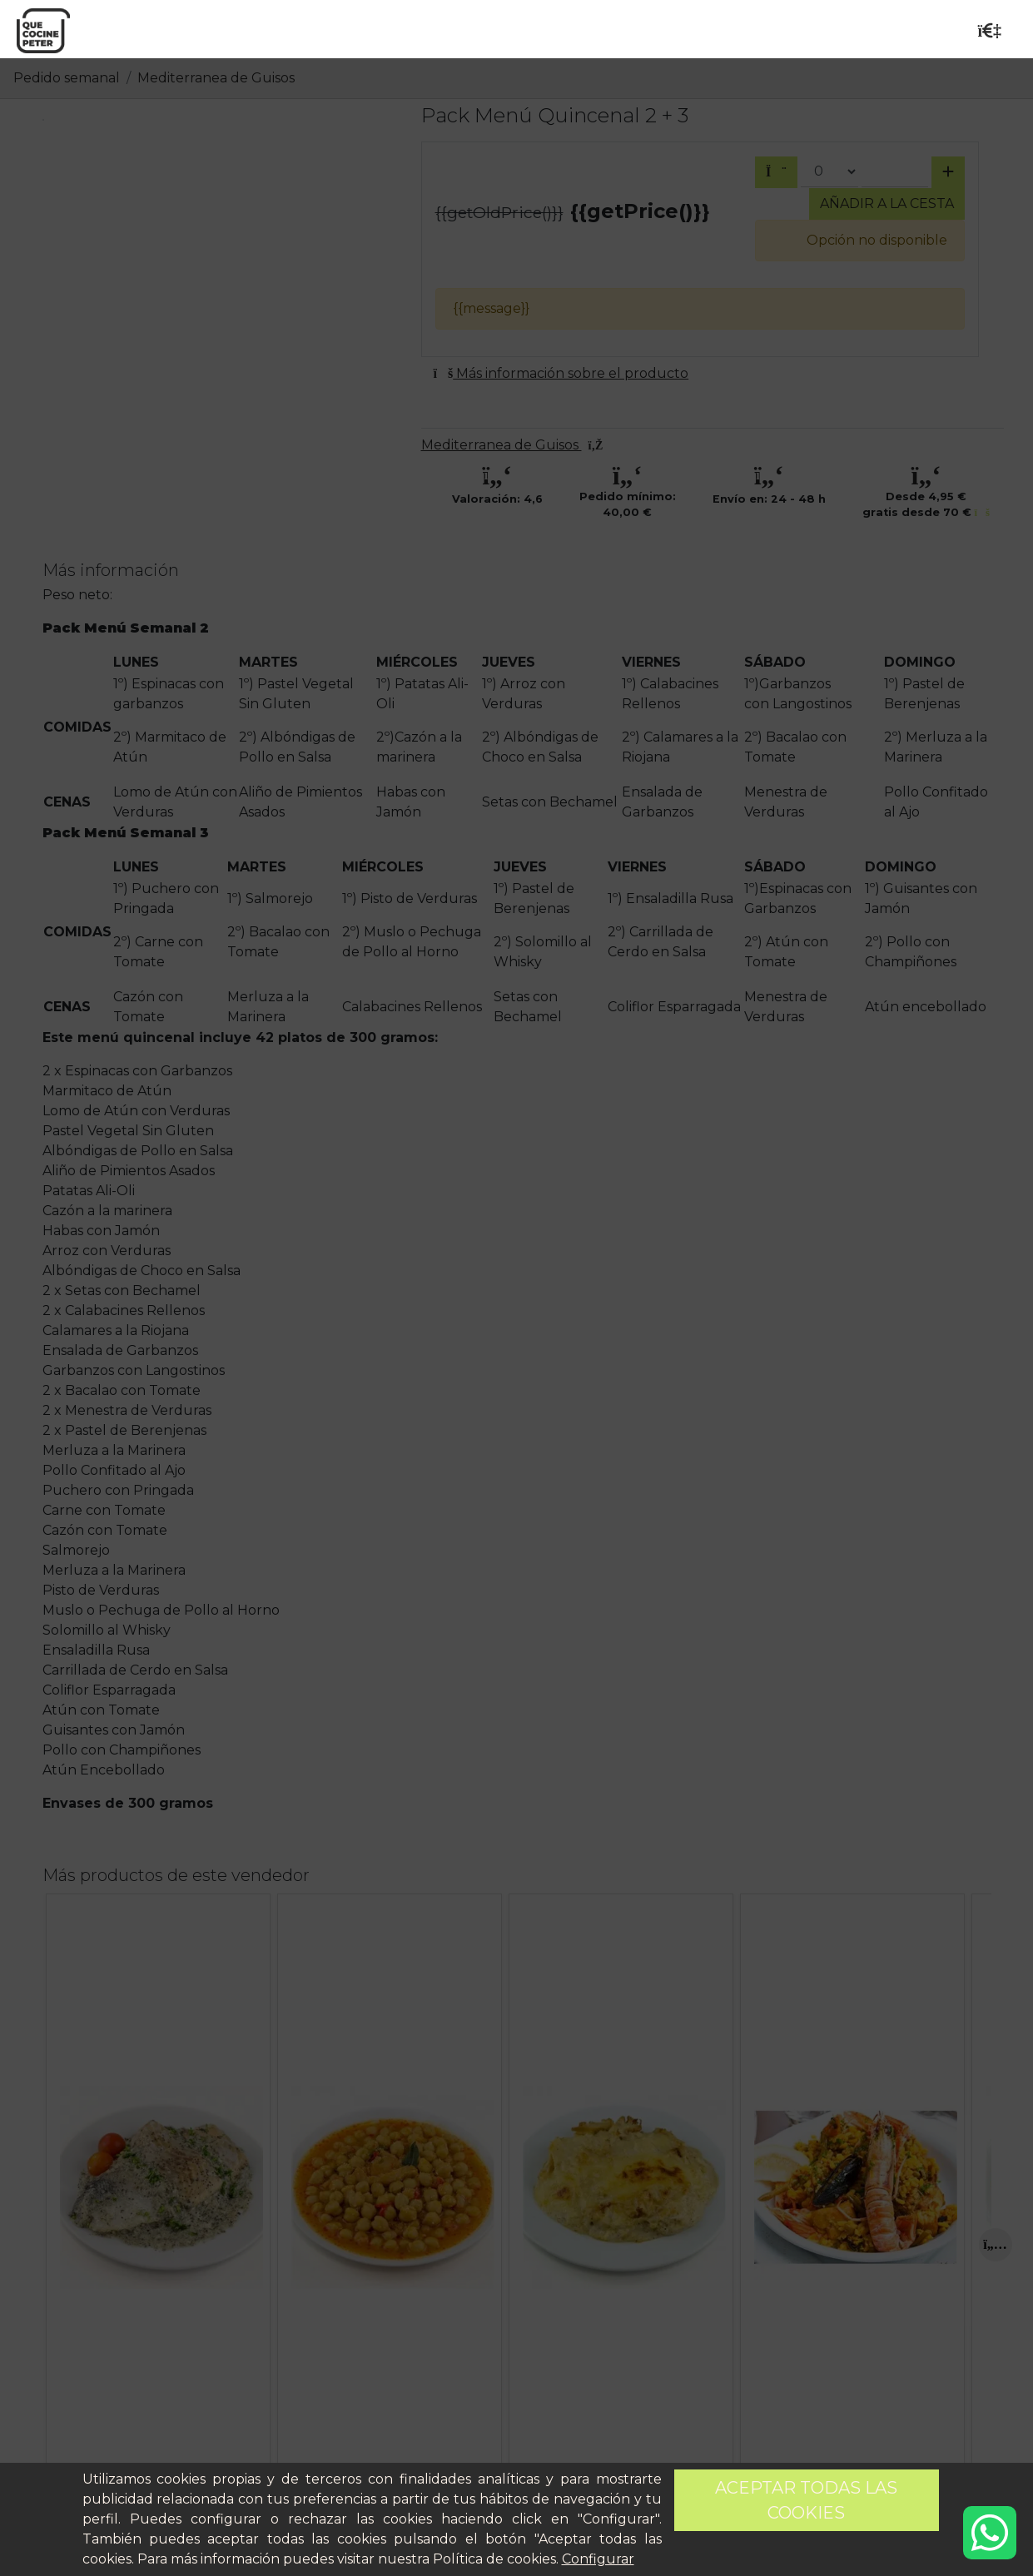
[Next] (995, 2244)
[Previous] (59, 2244)
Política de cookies (494, 2559)
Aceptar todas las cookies (806, 2500)
